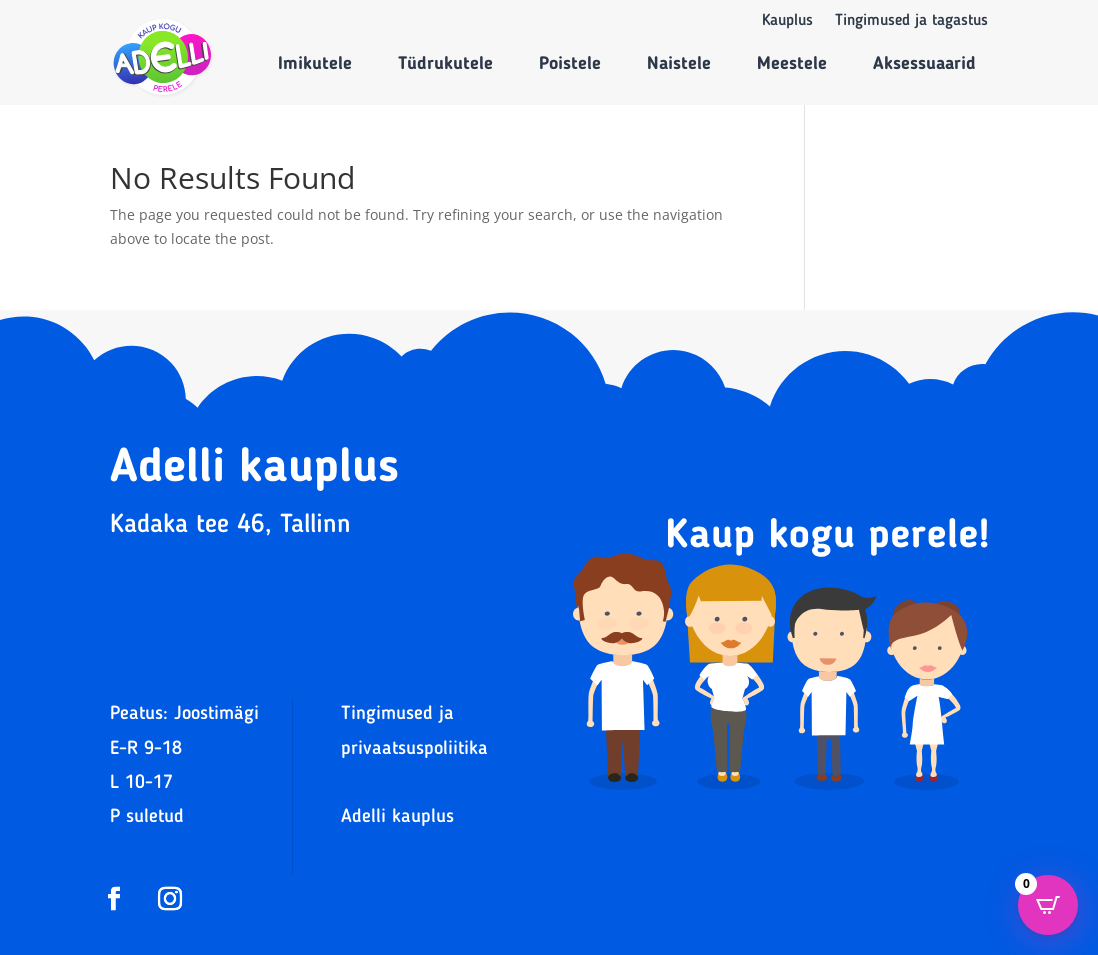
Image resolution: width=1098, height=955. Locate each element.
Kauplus (787, 21)
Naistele (679, 64)
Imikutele (315, 64)
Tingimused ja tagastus (911, 21)
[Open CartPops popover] (1048, 905)
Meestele (792, 64)
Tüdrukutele (445, 64)
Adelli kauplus (397, 817)
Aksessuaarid (924, 64)
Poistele (570, 64)
